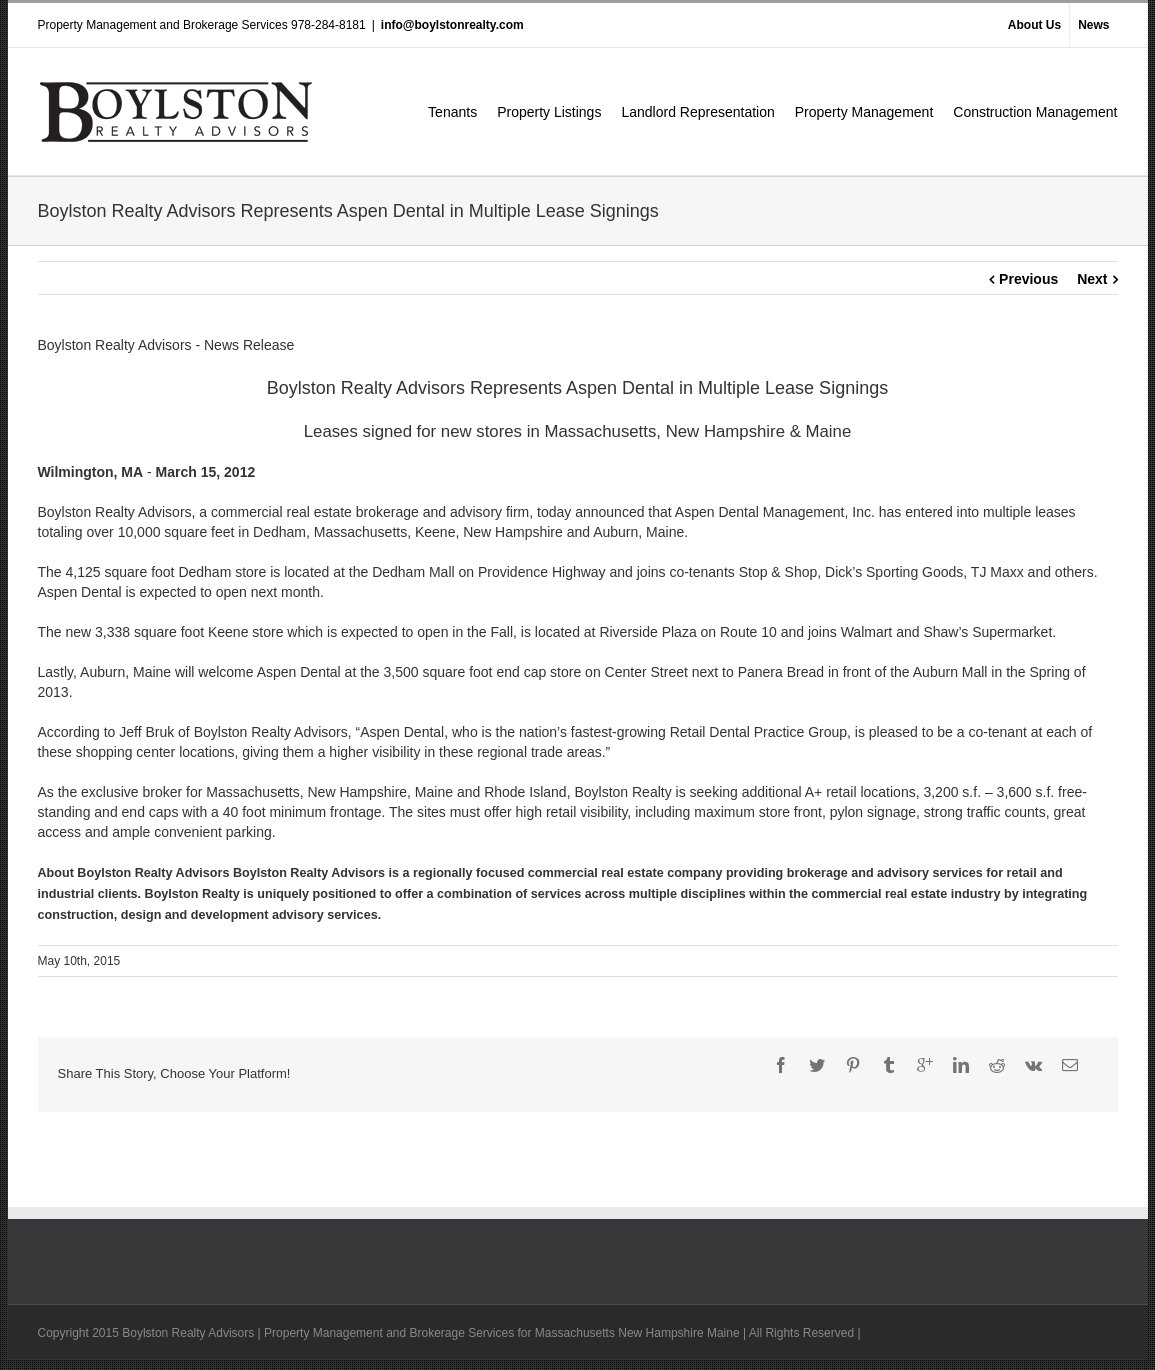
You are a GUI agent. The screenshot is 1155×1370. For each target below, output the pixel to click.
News (1093, 25)
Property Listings (549, 112)
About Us (1034, 25)
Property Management (864, 112)
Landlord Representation (697, 112)
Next (1092, 279)
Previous (1028, 279)
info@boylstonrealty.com (452, 25)
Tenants (452, 112)
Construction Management (1035, 112)
